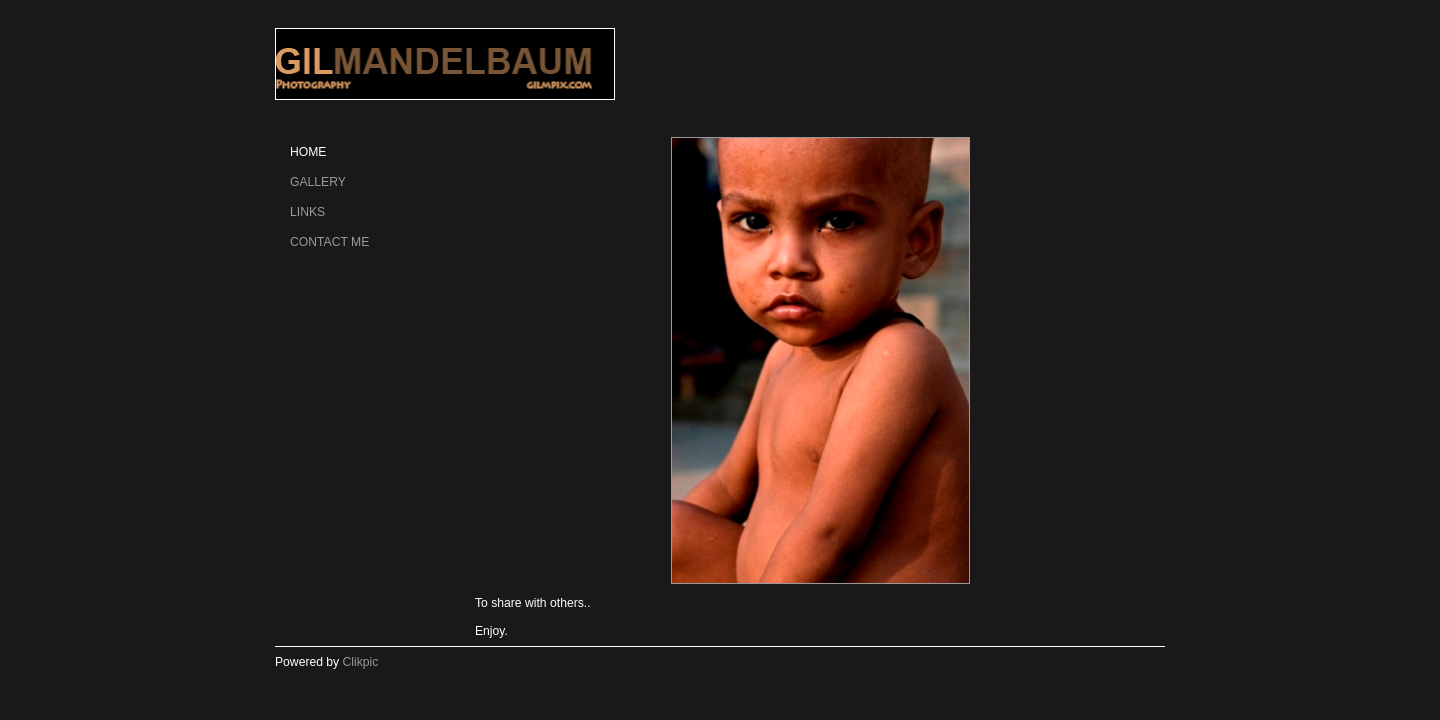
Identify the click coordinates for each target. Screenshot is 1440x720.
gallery (318, 182)
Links (307, 212)
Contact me (329, 242)
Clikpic (361, 662)
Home (308, 152)
